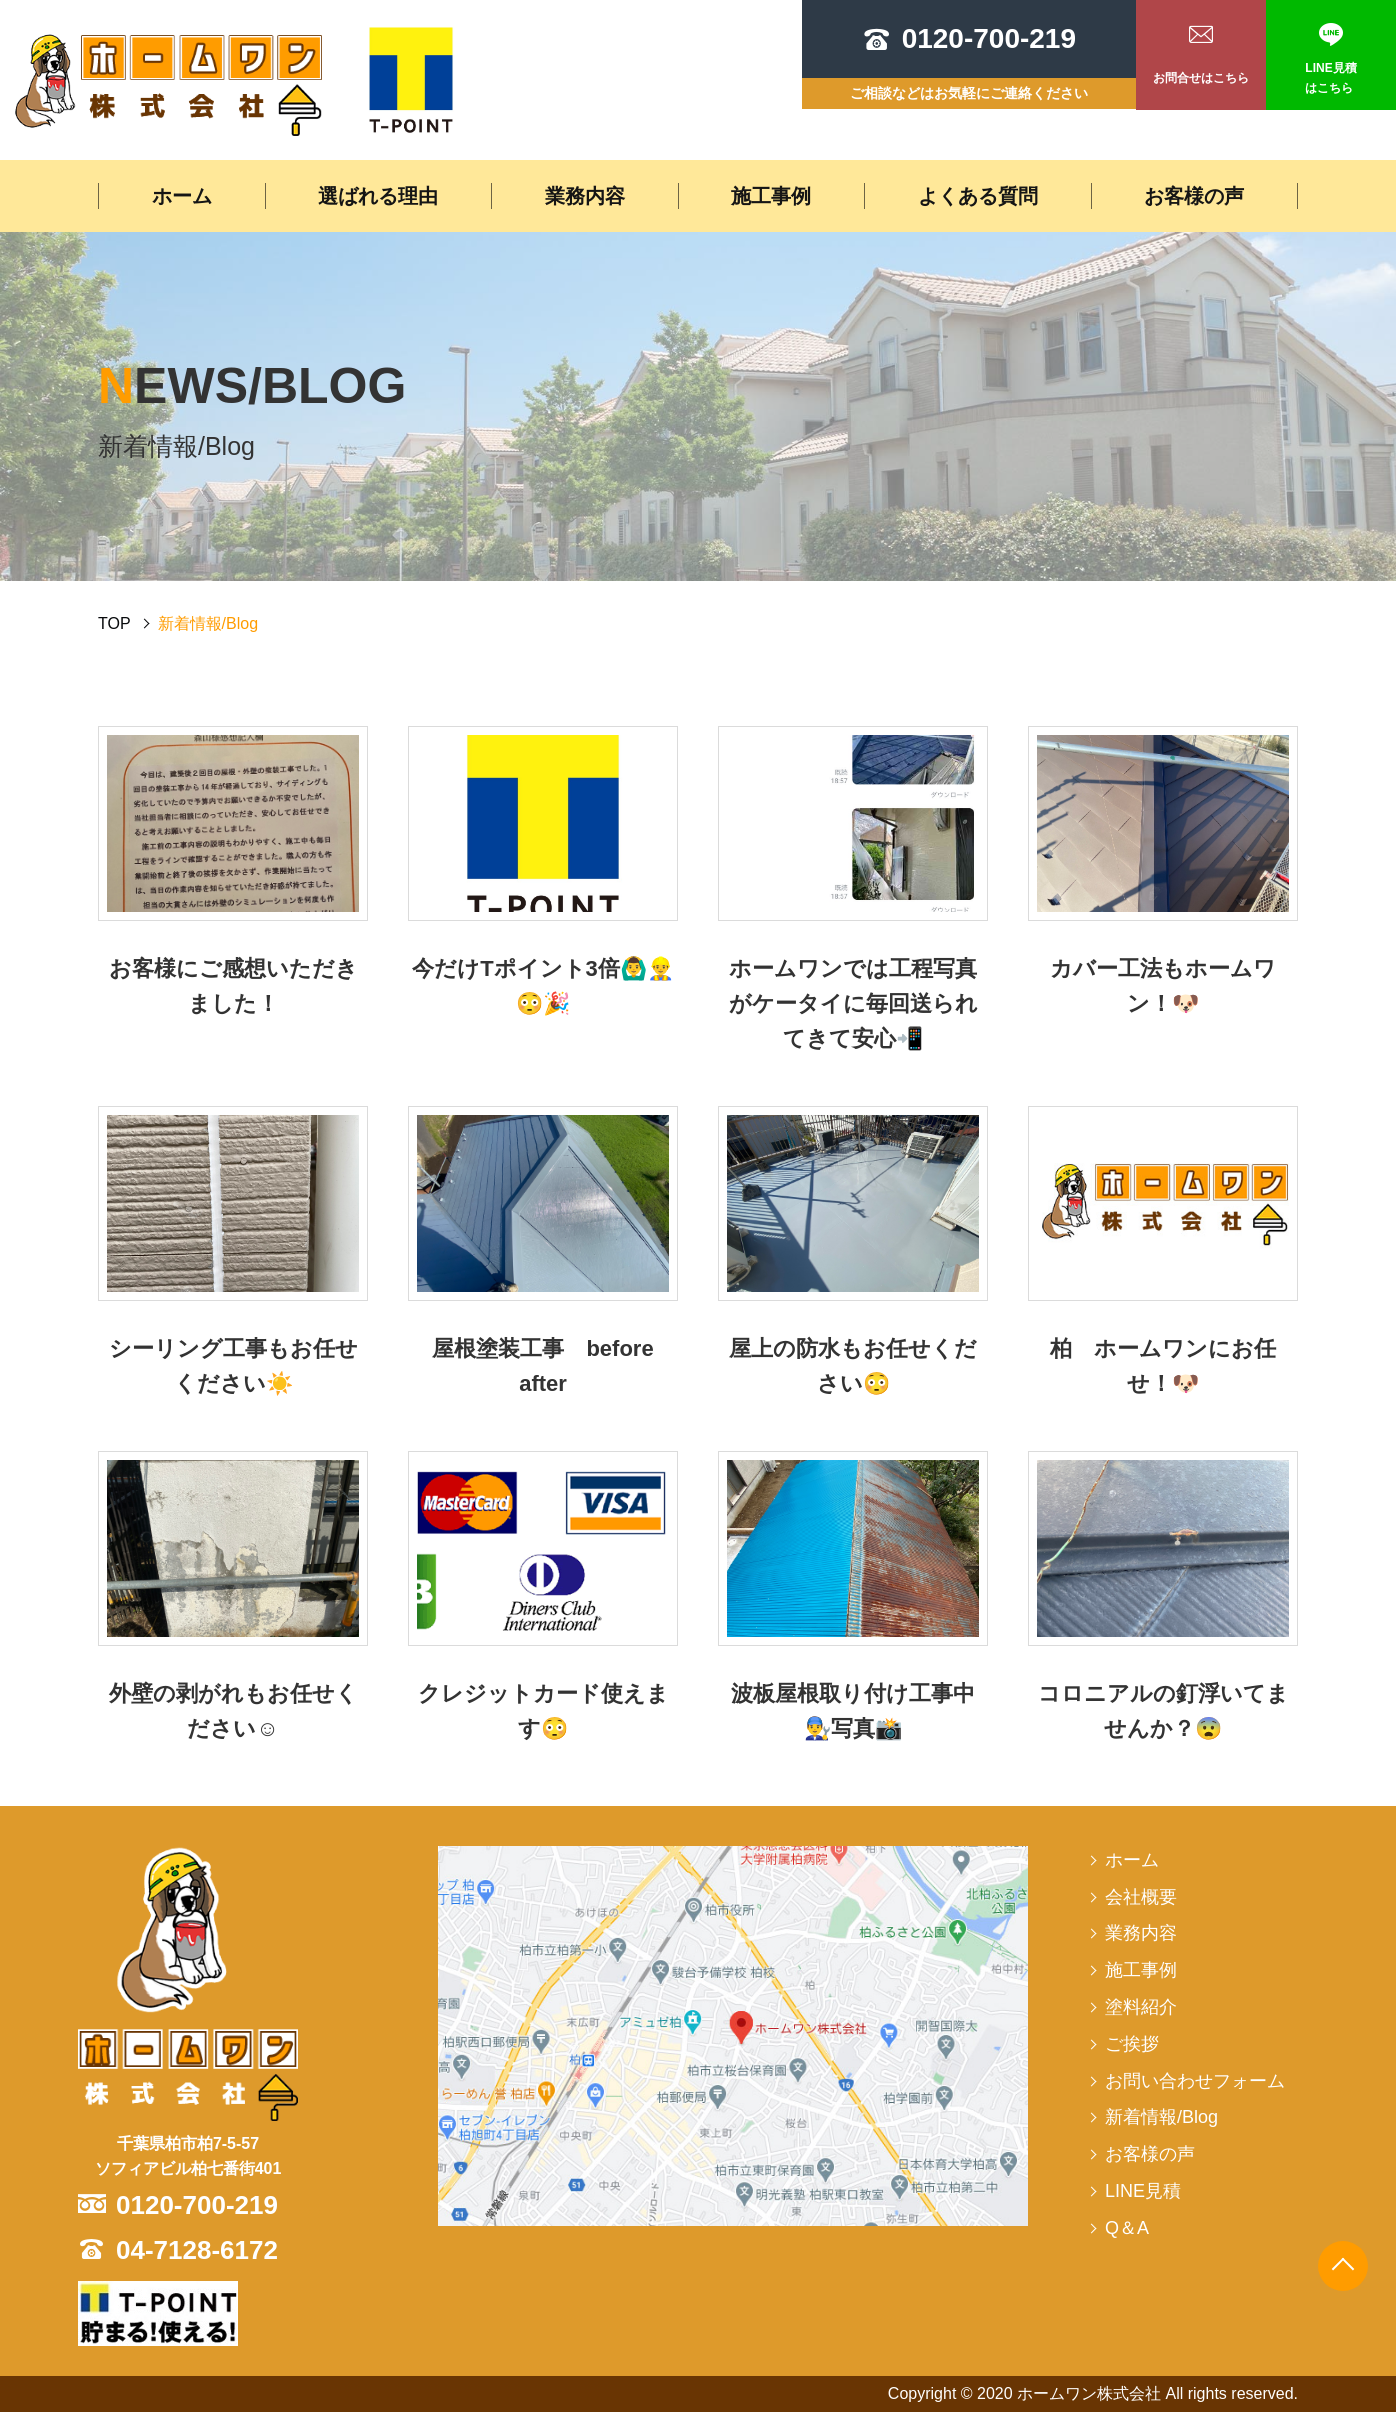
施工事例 (771, 196)
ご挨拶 (1132, 2044)
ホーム (182, 196)
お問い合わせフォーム (1195, 2081)
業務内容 (585, 196)
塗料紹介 (1141, 2007)
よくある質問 (978, 196)
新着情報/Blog (1161, 2117)
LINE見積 (1143, 2191)
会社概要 (1141, 1897)
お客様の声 (1194, 196)
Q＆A (1127, 2228)
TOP (114, 623)
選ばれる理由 (378, 196)
